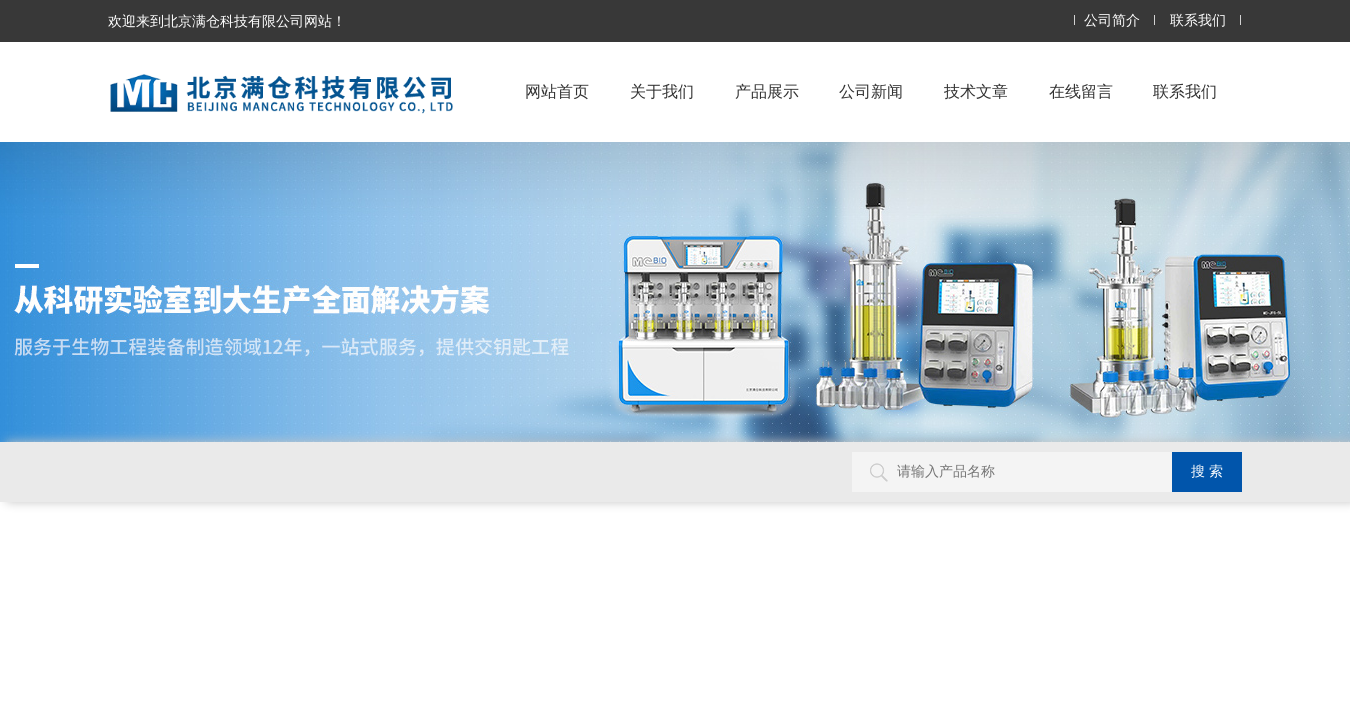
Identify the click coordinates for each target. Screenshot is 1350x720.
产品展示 (767, 91)
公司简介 (1112, 20)
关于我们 (662, 91)
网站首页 (557, 91)
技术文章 (976, 91)
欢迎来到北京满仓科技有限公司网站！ (227, 21)
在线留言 (1081, 91)
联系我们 (1198, 20)
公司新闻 (871, 91)
